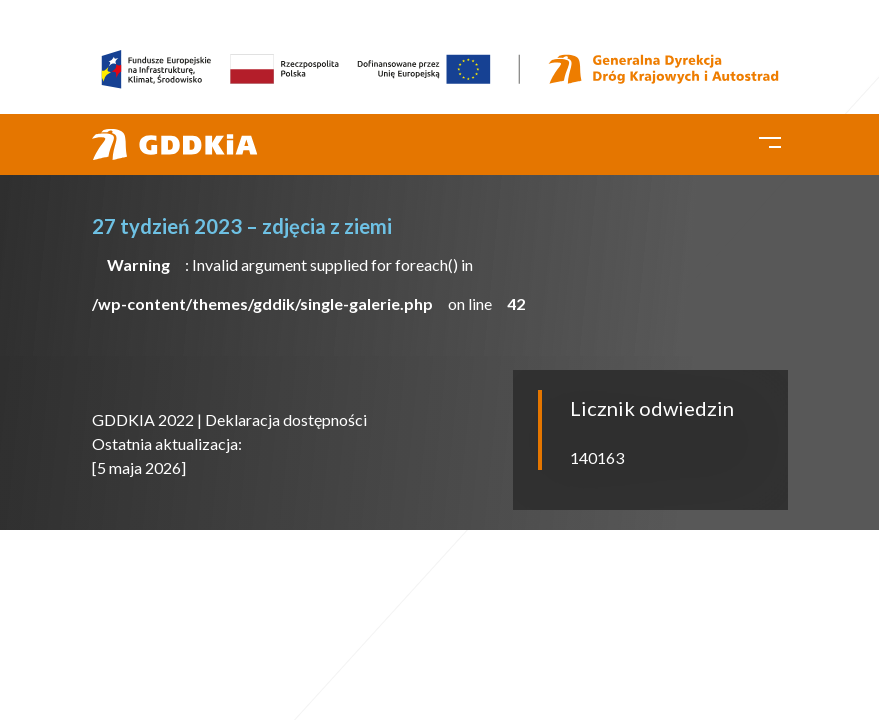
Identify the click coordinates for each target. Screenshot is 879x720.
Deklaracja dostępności (286, 419)
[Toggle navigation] (770, 140)
